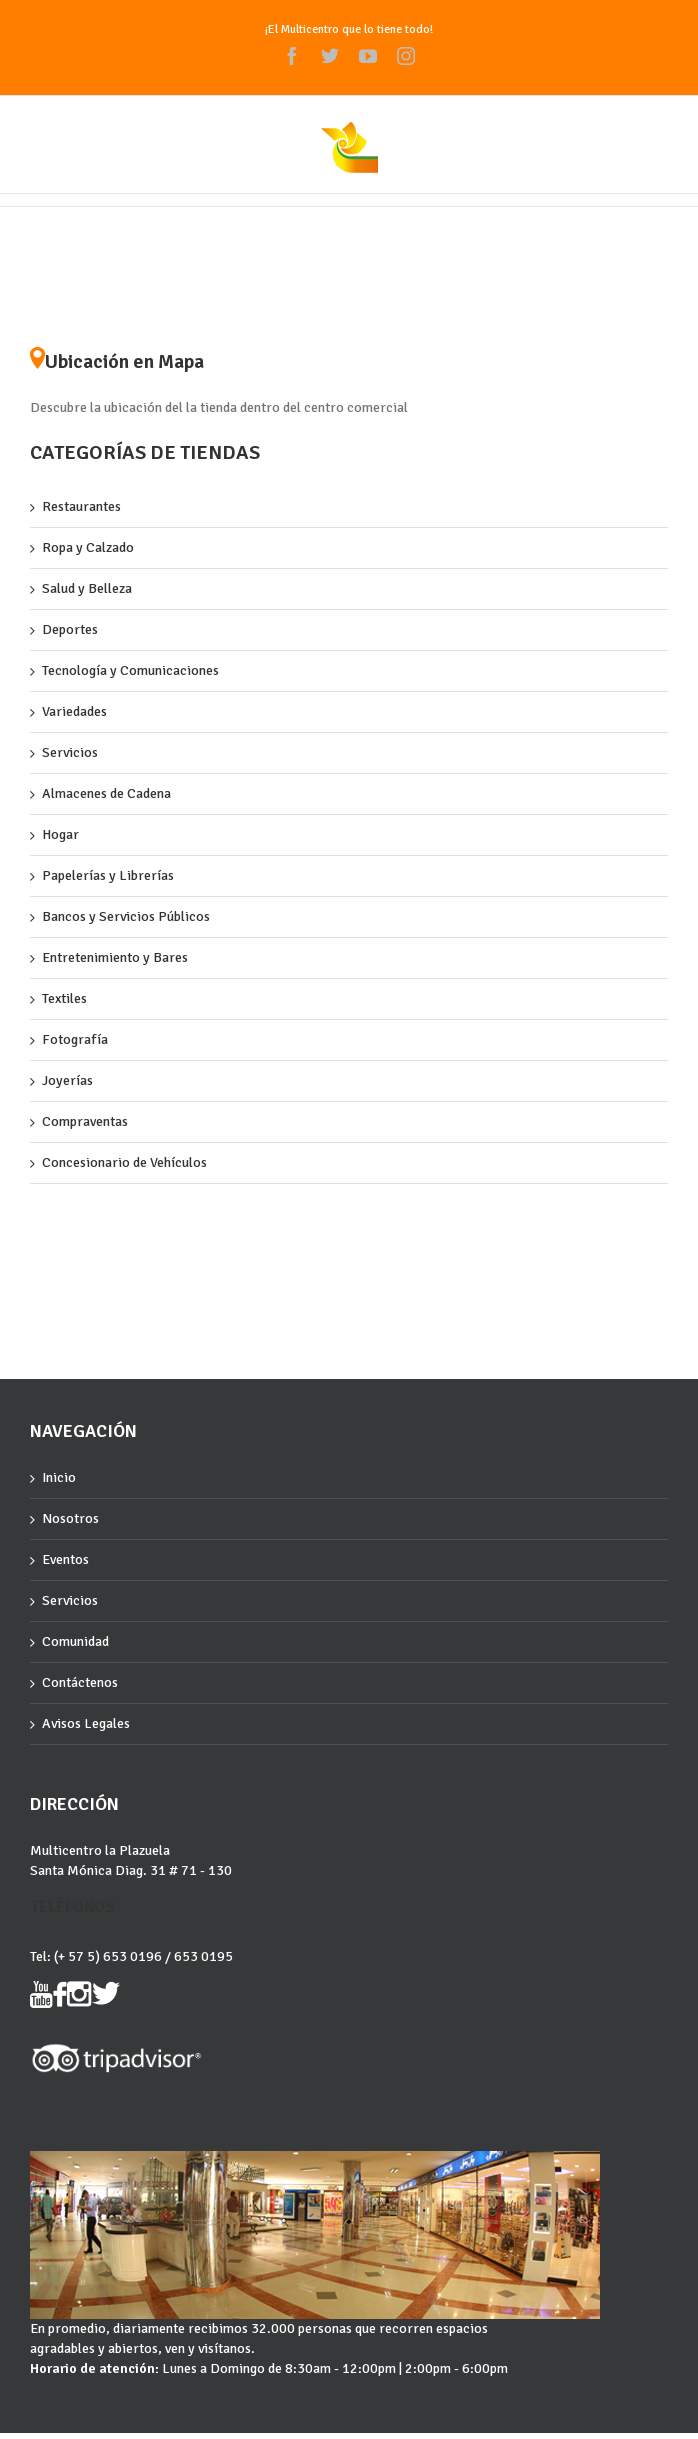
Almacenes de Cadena (106, 793)
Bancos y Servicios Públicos (126, 916)
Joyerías (67, 1080)
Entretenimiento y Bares (115, 957)
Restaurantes (81, 506)
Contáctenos (80, 1682)
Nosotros (70, 1518)
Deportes (70, 629)
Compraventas (85, 1121)
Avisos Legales (86, 1723)
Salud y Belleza (87, 588)
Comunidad (75, 1641)
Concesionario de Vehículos (124, 1162)
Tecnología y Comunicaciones (130, 670)
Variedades (74, 711)
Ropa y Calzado (88, 547)
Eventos (65, 1559)
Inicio (59, 1477)
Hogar (60, 834)
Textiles (64, 998)
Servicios (70, 752)
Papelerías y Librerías (108, 875)
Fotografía (75, 1039)
